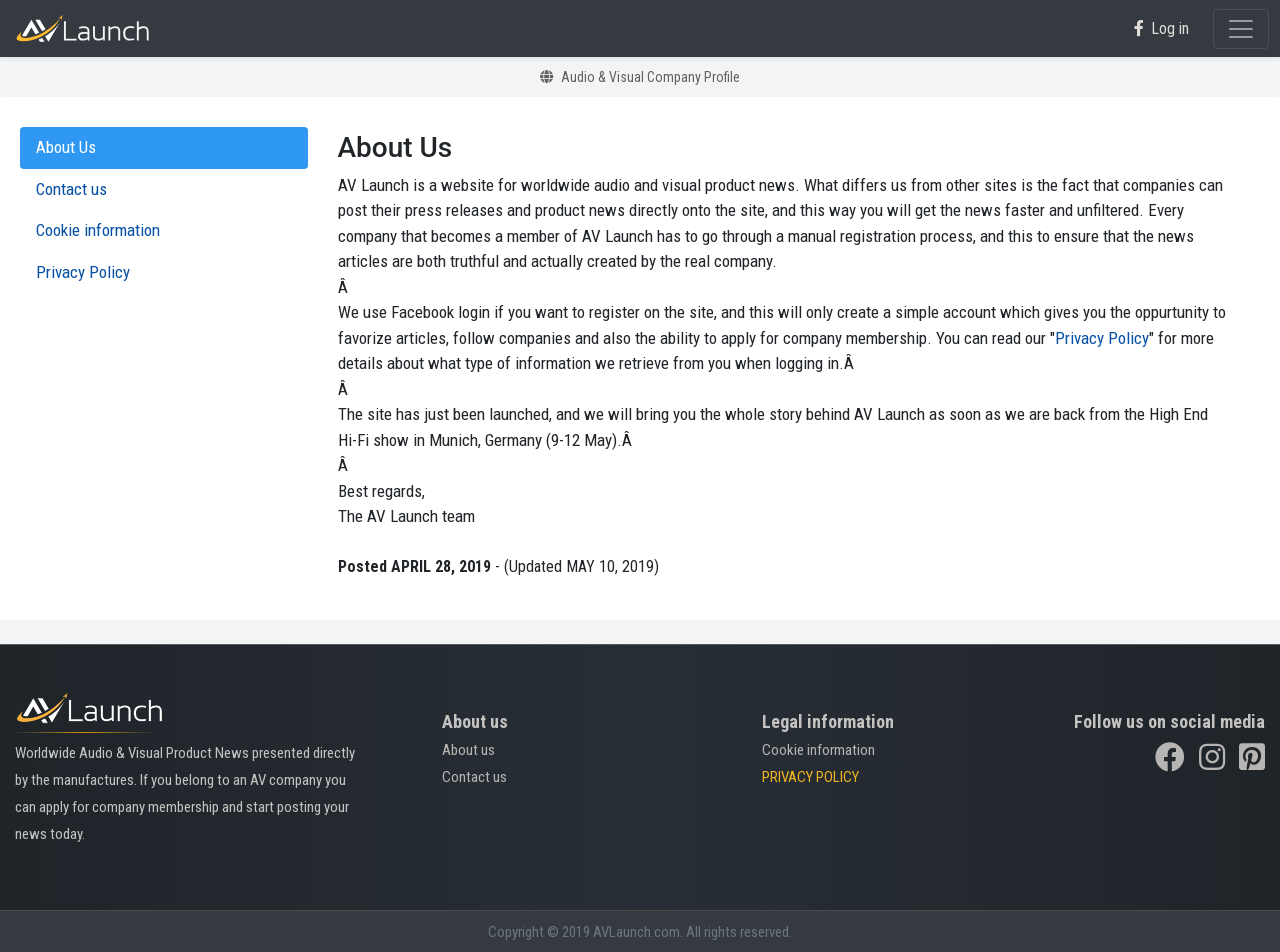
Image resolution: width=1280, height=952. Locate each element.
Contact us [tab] (71, 189)
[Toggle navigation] (1241, 29)
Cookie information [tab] (98, 230)
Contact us (474, 777)
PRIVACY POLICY (810, 777)
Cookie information (818, 750)
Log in (1161, 28)
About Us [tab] (66, 147)
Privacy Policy (1102, 338)
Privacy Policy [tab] (83, 272)
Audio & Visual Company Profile (640, 77)
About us (468, 750)
